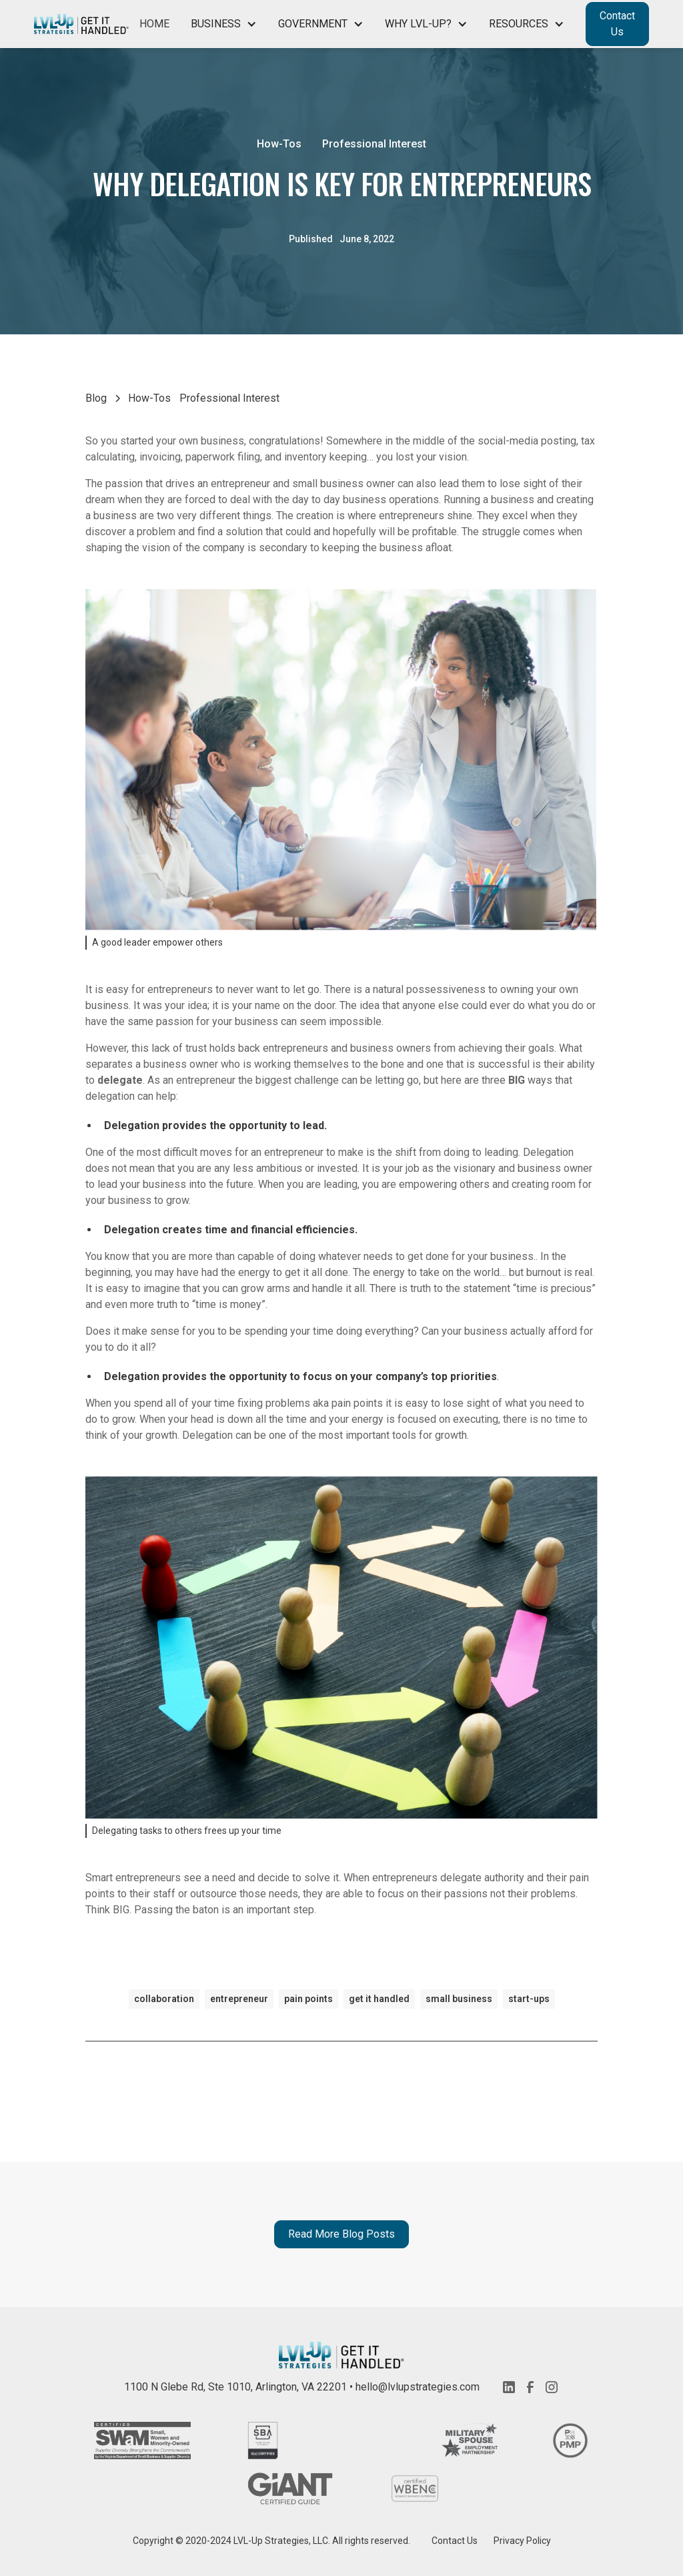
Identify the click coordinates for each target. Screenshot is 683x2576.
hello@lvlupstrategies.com (418, 2386)
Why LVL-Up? (418, 23)
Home (154, 23)
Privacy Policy (522, 2540)
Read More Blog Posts (341, 2234)
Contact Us (617, 23)
